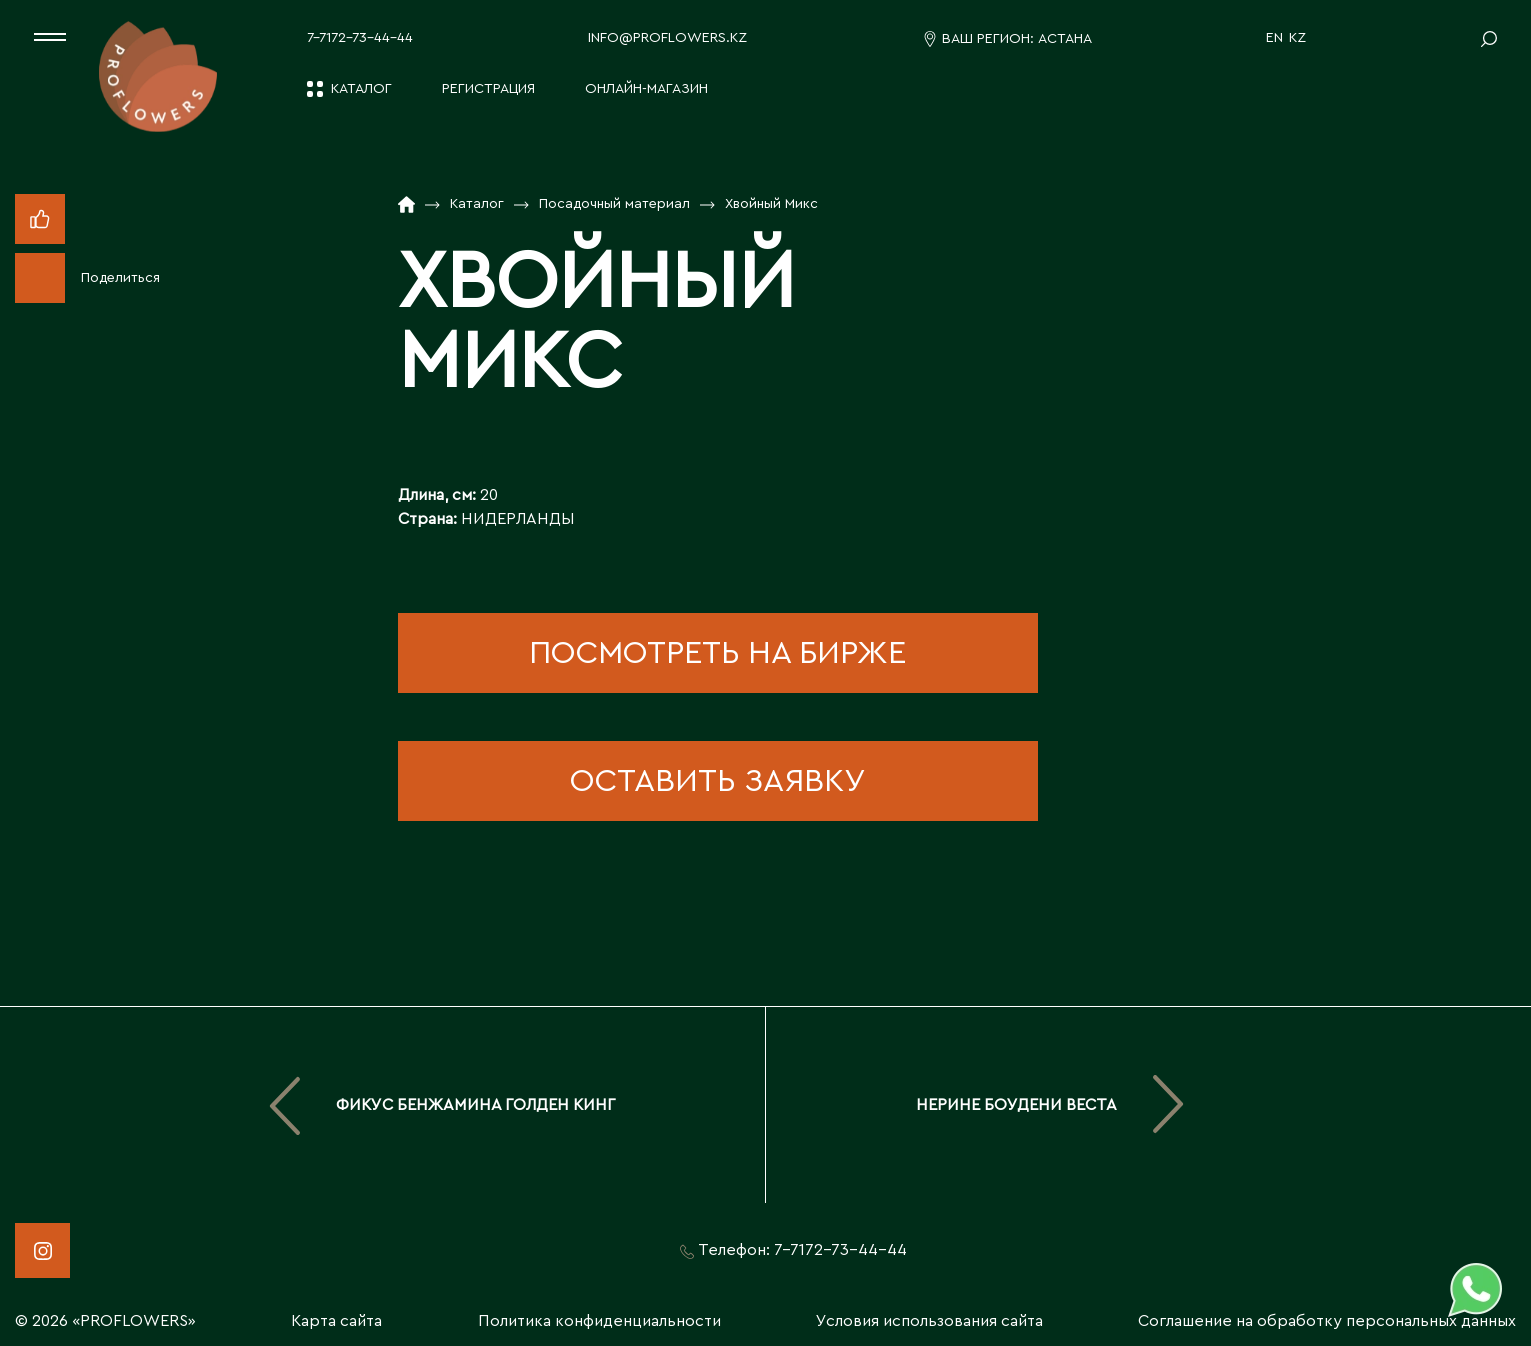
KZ (1297, 38)
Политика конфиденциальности (599, 1321)
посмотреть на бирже (717, 653)
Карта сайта (336, 1321)
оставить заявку (717, 781)
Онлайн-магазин (646, 89)
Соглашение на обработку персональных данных (1327, 1321)
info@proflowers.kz (667, 38)
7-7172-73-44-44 (360, 38)
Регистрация (488, 89)
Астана (1065, 39)
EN (1274, 38)
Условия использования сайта (929, 1321)
